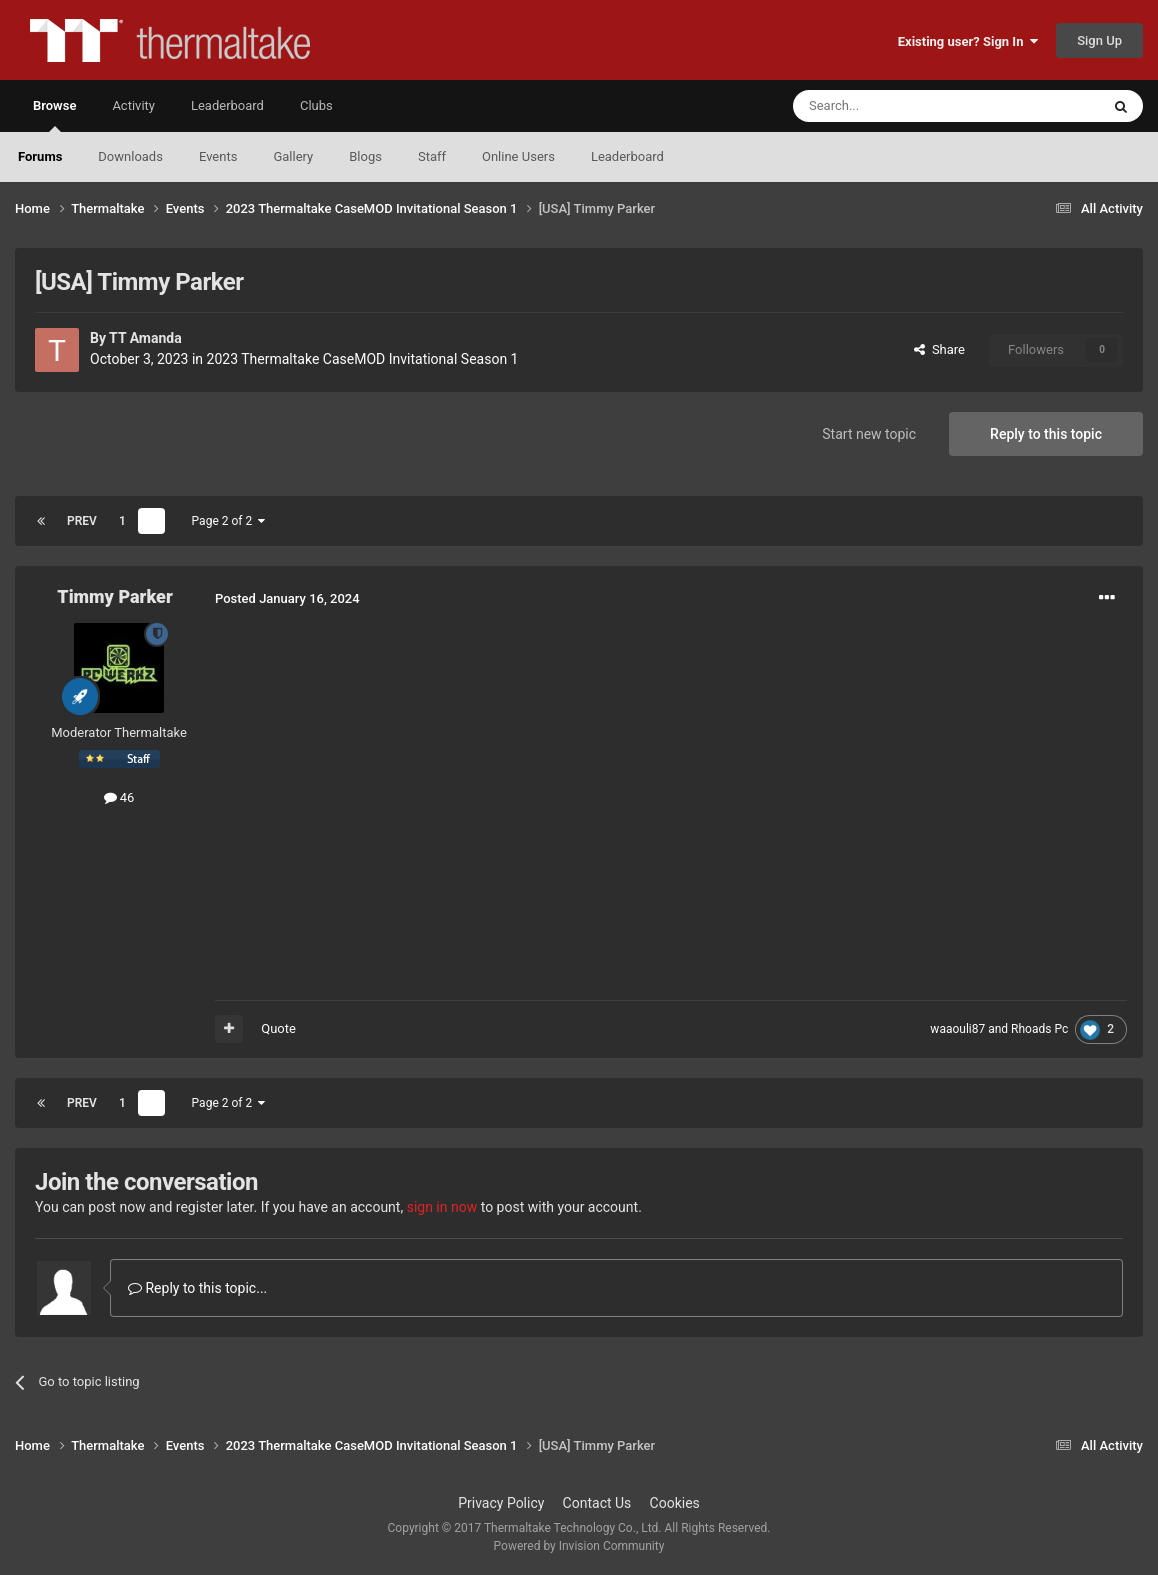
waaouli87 (957, 1029)
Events (218, 156)
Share (939, 349)
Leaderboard (627, 156)
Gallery (293, 156)
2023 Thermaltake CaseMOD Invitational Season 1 (363, 359)
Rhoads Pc (1039, 1029)
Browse (54, 115)
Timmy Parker (114, 596)
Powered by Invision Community (579, 1546)
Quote (278, 1028)
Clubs (316, 105)
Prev (82, 521)
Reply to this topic (1046, 434)
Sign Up (1099, 40)
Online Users (518, 156)
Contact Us (597, 1503)
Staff (432, 156)
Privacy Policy (501, 1503)
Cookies (675, 1503)
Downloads (130, 156)
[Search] (899, 106)
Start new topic (869, 434)
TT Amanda (145, 338)
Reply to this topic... (197, 1288)
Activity (133, 105)
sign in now (442, 1207)
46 (119, 797)
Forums (40, 156)
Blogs (365, 156)
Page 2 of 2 (229, 521)
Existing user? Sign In (968, 41)
